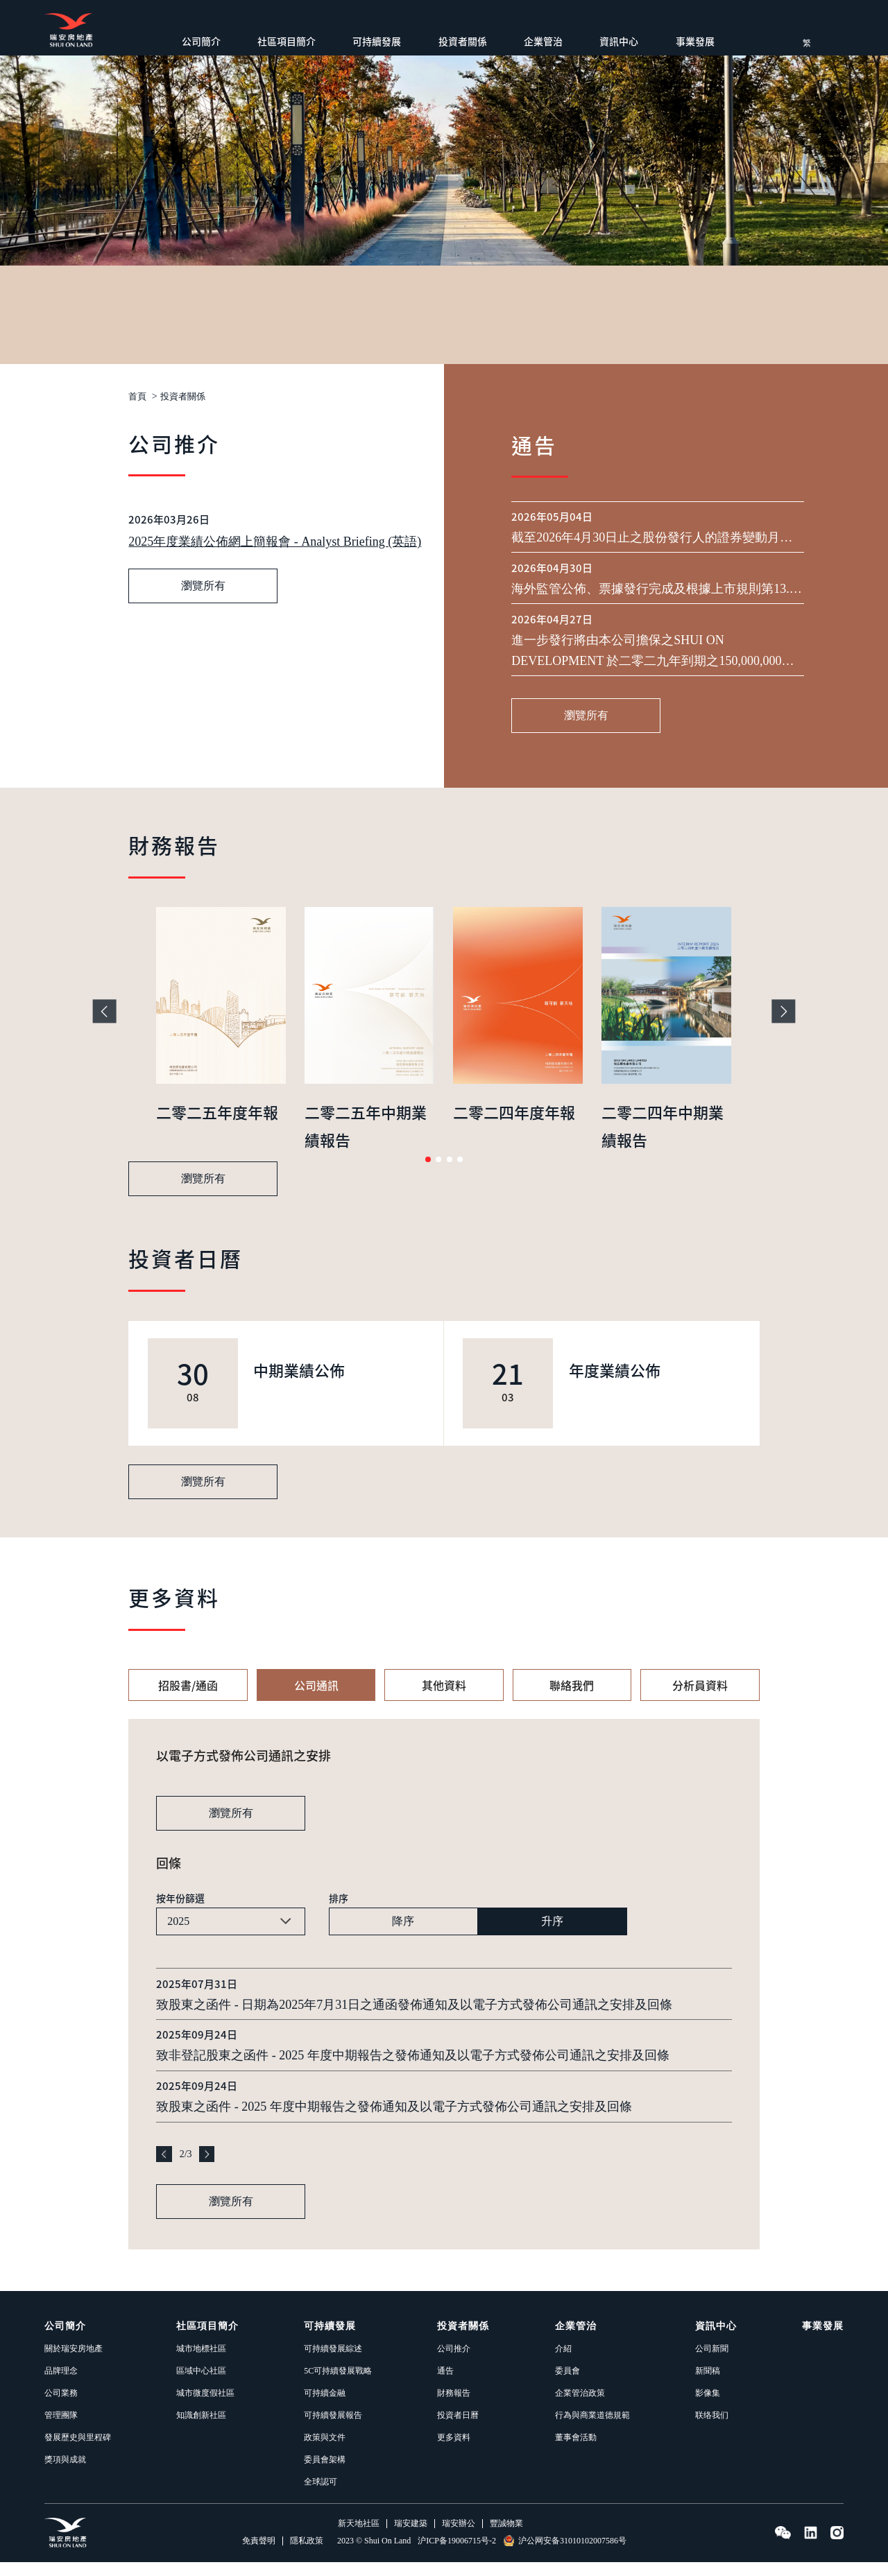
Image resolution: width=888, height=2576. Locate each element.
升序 (552, 1935)
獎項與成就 (65, 2473)
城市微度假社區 (205, 2407)
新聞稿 (707, 2384)
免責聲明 (258, 2554)
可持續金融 (324, 2407)
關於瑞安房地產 (73, 2362)
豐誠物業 (506, 2538)
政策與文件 (324, 2451)
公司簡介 (201, 41)
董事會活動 (576, 2451)
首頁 (138, 396)
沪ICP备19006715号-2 (457, 2554)
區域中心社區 (201, 2384)
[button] (428, 1173)
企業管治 (543, 41)
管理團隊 (61, 2429)
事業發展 (695, 41)
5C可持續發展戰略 (338, 2384)
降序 (403, 1935)
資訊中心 (618, 41)
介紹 (563, 2362)
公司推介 (453, 2362)
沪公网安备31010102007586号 (564, 2554)
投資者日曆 (458, 2429)
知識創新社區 (201, 2429)
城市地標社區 (201, 2362)
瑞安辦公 (458, 2538)
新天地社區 (358, 2538)
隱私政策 (306, 2554)
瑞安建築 (410, 2538)
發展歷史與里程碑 (77, 2451)
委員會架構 (324, 2473)
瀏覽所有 (203, 703)
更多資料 (453, 2451)
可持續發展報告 (333, 2429)
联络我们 (711, 2429)
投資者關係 (462, 41)
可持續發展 (376, 41)
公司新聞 (711, 2362)
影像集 (707, 2407)
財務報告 (453, 2407)
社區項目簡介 (286, 41)
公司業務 (61, 2407)
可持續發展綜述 (333, 2362)
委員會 (567, 2384)
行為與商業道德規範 (592, 2429)
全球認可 (320, 2495)
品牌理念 (61, 2384)
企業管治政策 (580, 2407)
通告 (445, 2384)
